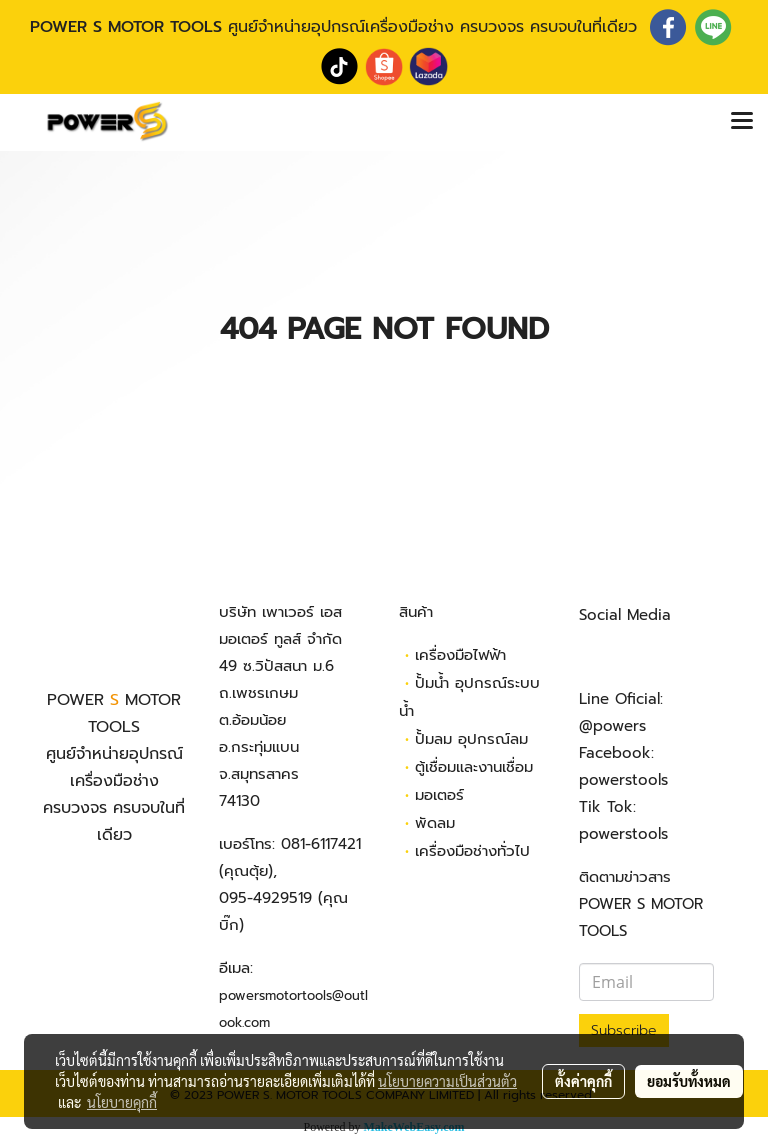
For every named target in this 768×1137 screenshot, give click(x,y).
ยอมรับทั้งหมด (689, 1081)
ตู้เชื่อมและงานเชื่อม (474, 767)
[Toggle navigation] (742, 122)
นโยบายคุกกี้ (122, 1102)
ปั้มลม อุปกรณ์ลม (471, 739)
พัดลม (435, 823)
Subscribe (624, 1030)
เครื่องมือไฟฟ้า (460, 655)
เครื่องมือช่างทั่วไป (472, 851)
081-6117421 (321, 844)
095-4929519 (265, 898)
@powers (612, 726)
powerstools (623, 780)
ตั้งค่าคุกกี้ (583, 1081)
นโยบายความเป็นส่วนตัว (447, 1081)
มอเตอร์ (439, 795)
